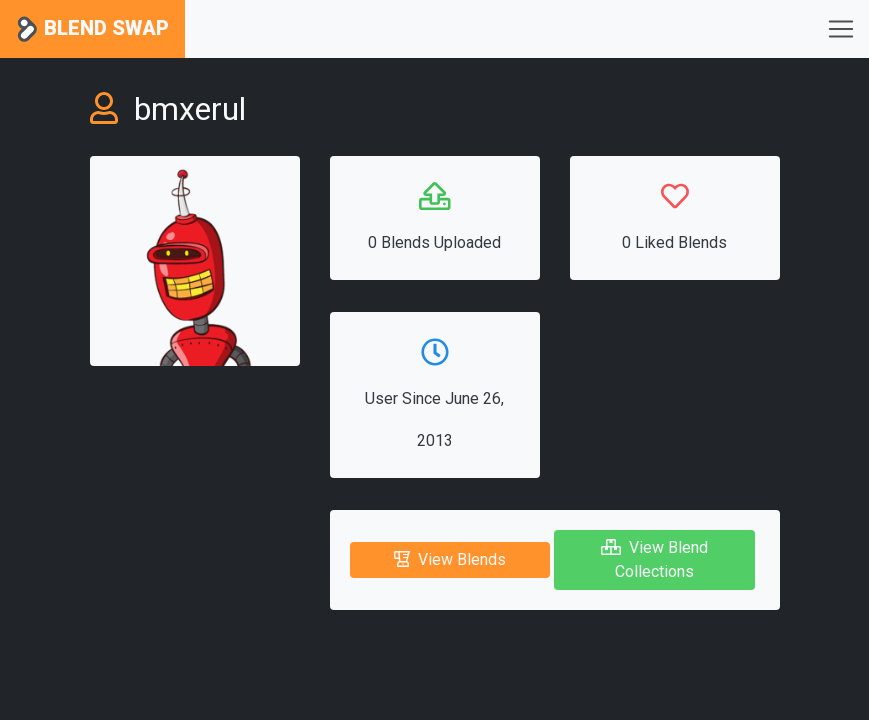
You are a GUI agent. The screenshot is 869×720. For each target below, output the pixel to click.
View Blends (450, 559)
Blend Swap (92, 29)
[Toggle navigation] (841, 29)
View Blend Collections (654, 559)
